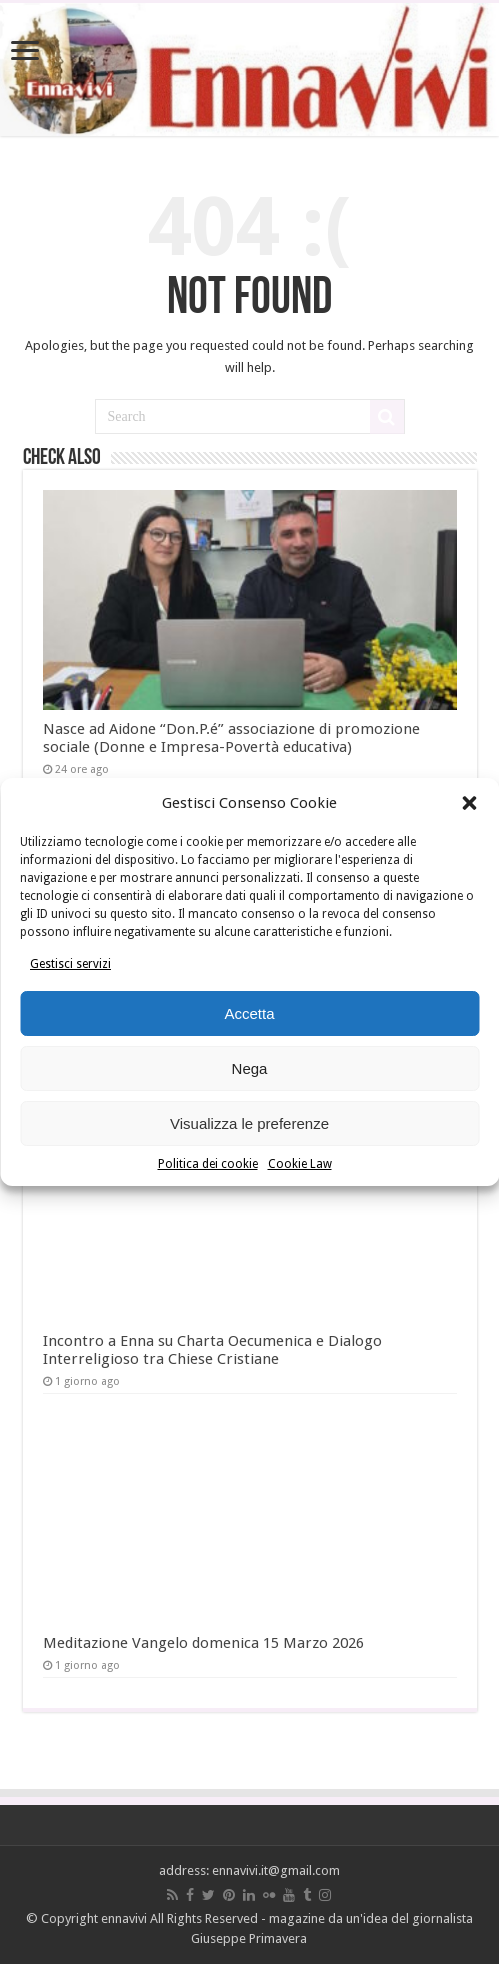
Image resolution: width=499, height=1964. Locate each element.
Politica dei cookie (208, 1164)
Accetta (249, 1013)
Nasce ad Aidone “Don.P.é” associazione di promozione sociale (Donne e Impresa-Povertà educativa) (231, 738)
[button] (469, 803)
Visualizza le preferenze (249, 1123)
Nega (250, 1068)
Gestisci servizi (70, 964)
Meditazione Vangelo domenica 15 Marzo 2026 (203, 1643)
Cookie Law (300, 1164)
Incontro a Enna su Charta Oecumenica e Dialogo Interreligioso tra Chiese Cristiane (212, 1350)
